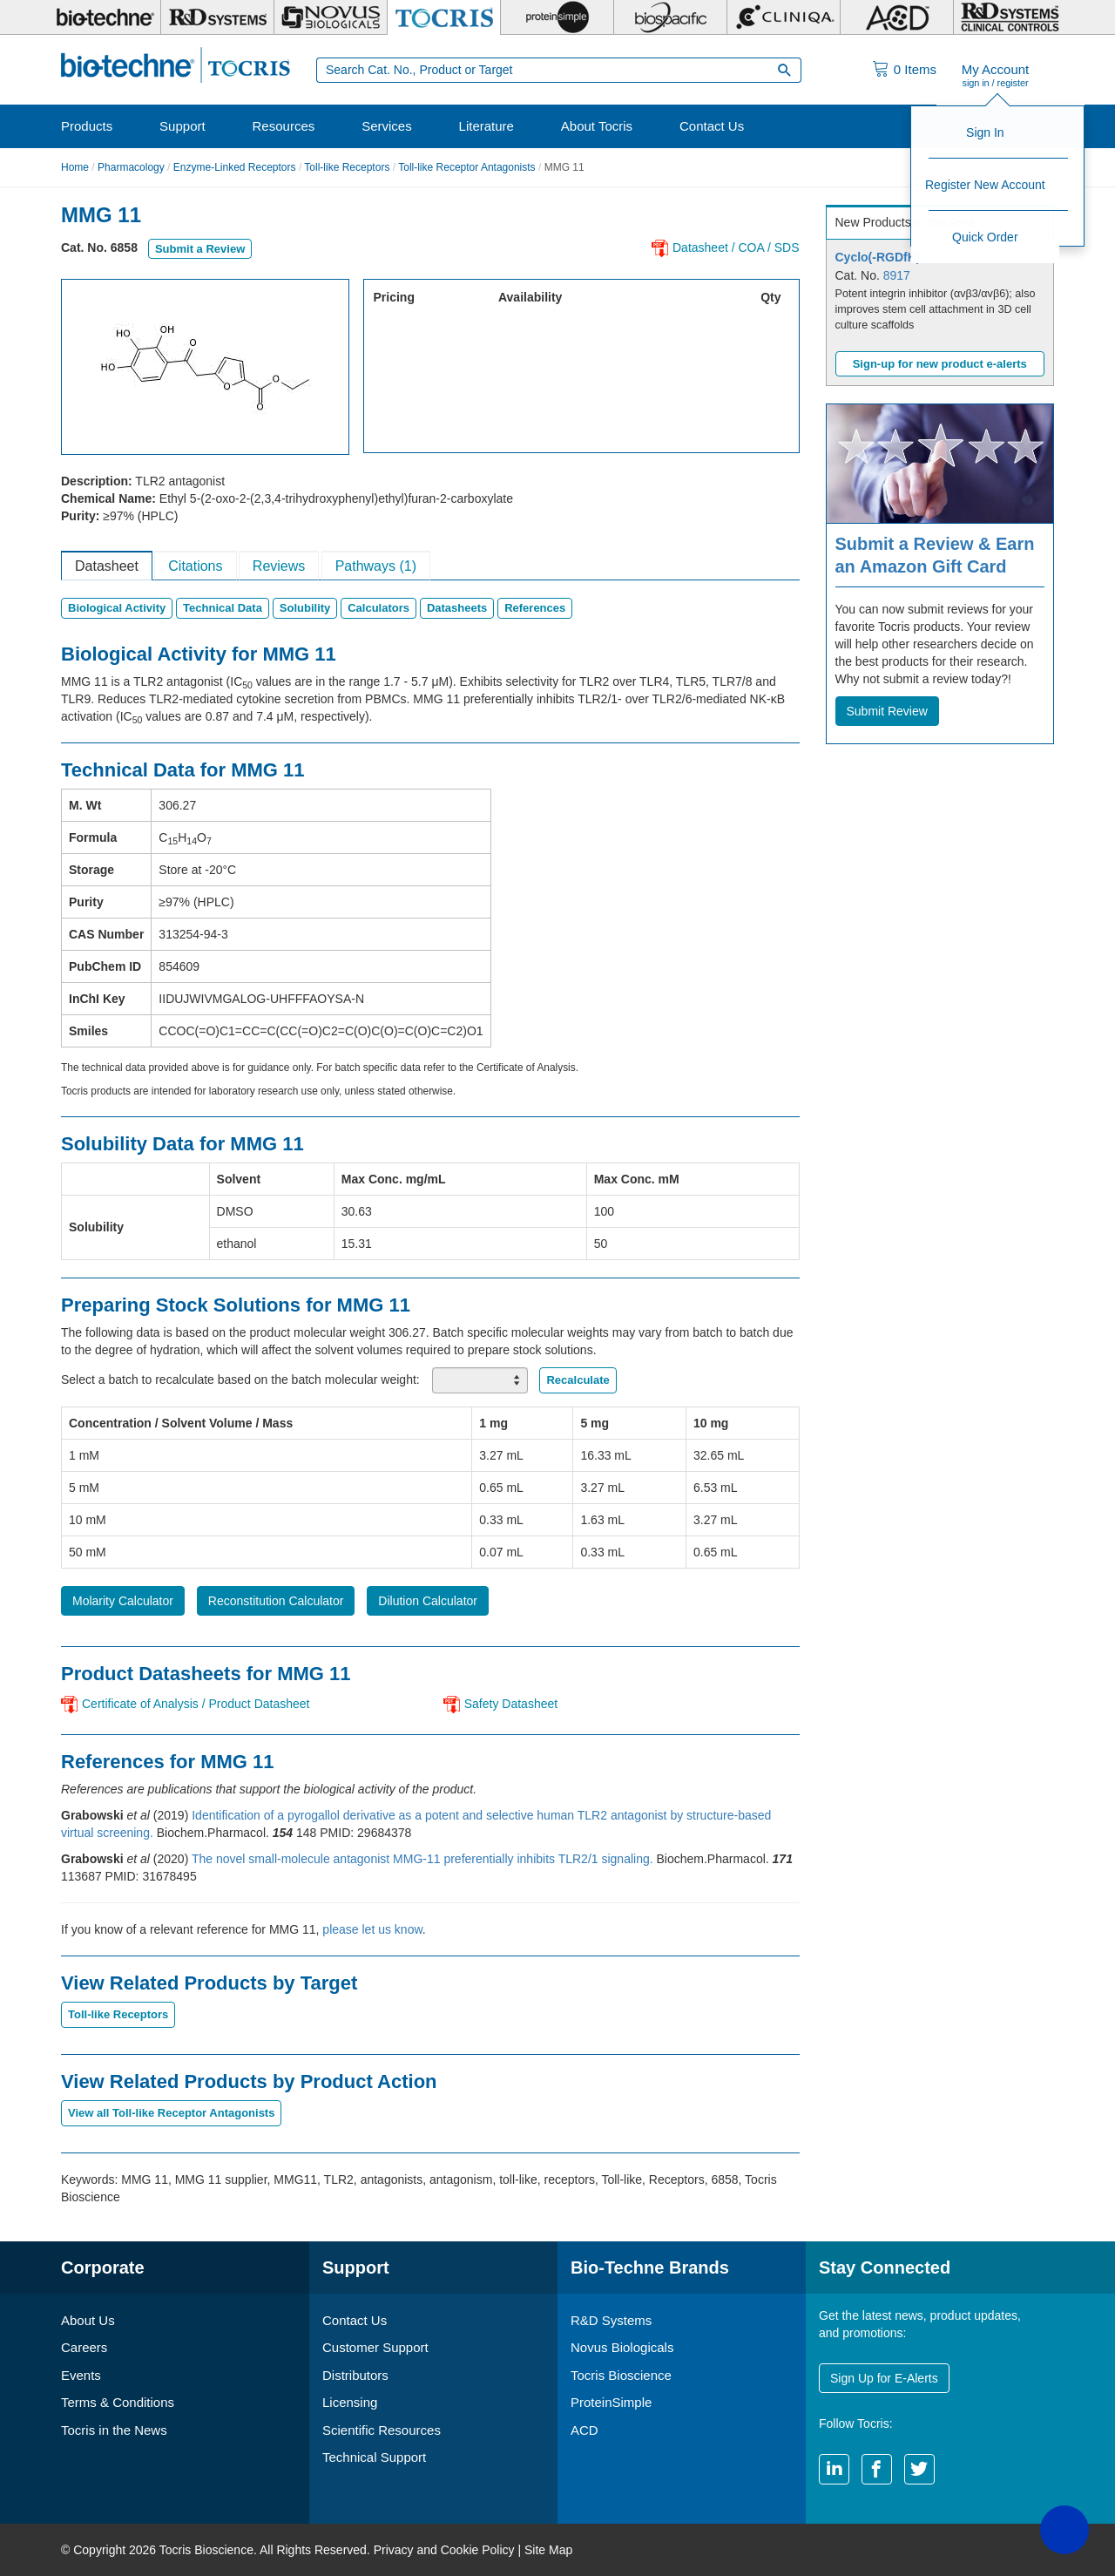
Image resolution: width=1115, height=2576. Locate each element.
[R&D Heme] (1010, 17)
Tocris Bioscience (621, 2375)
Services (387, 126)
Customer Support (375, 2347)
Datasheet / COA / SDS (736, 247)
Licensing (349, 2402)
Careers (84, 2347)
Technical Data (222, 607)
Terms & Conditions (117, 2402)
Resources (284, 126)
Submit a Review (200, 248)
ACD (584, 2430)
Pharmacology (131, 167)
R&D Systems (611, 2320)
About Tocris (596, 126)
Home (75, 167)
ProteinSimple (611, 2402)
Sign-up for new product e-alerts (940, 363)
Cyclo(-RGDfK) (878, 257)
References (534, 607)
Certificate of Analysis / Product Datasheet (195, 1704)
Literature (486, 126)
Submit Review (887, 711)
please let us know (372, 1929)
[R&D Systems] (217, 17)
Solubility (305, 607)
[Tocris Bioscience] (444, 17)
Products (86, 126)
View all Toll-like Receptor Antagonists (171, 2112)
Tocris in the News (114, 2430)
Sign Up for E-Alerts (884, 2378)
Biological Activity (117, 607)
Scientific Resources (381, 2430)
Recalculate (577, 1379)
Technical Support (374, 2457)
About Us (88, 2320)
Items (915, 69)
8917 (896, 275)
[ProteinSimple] (557, 17)
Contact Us (711, 126)
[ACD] (897, 17)
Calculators (378, 607)
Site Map (548, 2550)
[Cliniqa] (783, 17)
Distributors (355, 2375)
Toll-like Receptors (346, 167)
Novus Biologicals (622, 2347)
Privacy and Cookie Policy (444, 2550)
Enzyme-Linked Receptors (234, 167)
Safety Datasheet (511, 1704)
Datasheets (457, 607)
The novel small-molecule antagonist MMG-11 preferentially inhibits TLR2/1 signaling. (424, 1859)
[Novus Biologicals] (330, 17)
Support (182, 126)
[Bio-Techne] (104, 17)
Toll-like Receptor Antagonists (466, 167)
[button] (1064, 2529)
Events (81, 2375)
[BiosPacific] (670, 17)
